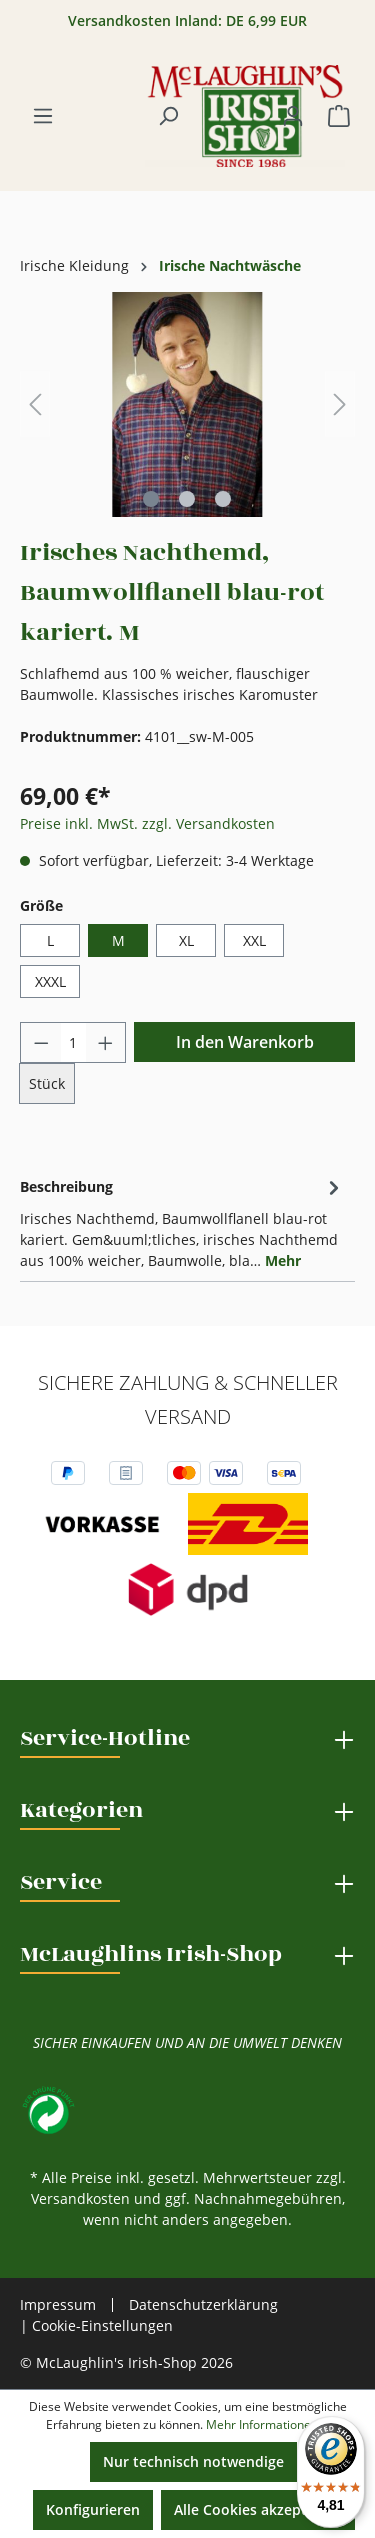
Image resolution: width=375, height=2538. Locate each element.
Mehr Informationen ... (268, 2424)
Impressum (58, 2305)
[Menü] (43, 116)
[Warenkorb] (339, 116)
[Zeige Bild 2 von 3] (187, 499)
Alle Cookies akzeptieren (258, 2509)
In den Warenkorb (245, 1042)
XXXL (50, 981)
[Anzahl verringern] (41, 1042)
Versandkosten (80, 2198)
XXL (254, 940)
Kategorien (81, 1810)
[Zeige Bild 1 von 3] (151, 499)
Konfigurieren (93, 2509)
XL (186, 940)
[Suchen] (168, 116)
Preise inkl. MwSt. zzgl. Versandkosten (147, 823)
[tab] (182, 1222)
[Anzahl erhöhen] (106, 1042)
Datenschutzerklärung (203, 2304)
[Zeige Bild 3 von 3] (223, 499)
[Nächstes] (340, 404)
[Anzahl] (73, 1042)
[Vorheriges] (35, 404)
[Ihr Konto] (293, 116)
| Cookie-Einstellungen (96, 2325)
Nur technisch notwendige (193, 2461)
